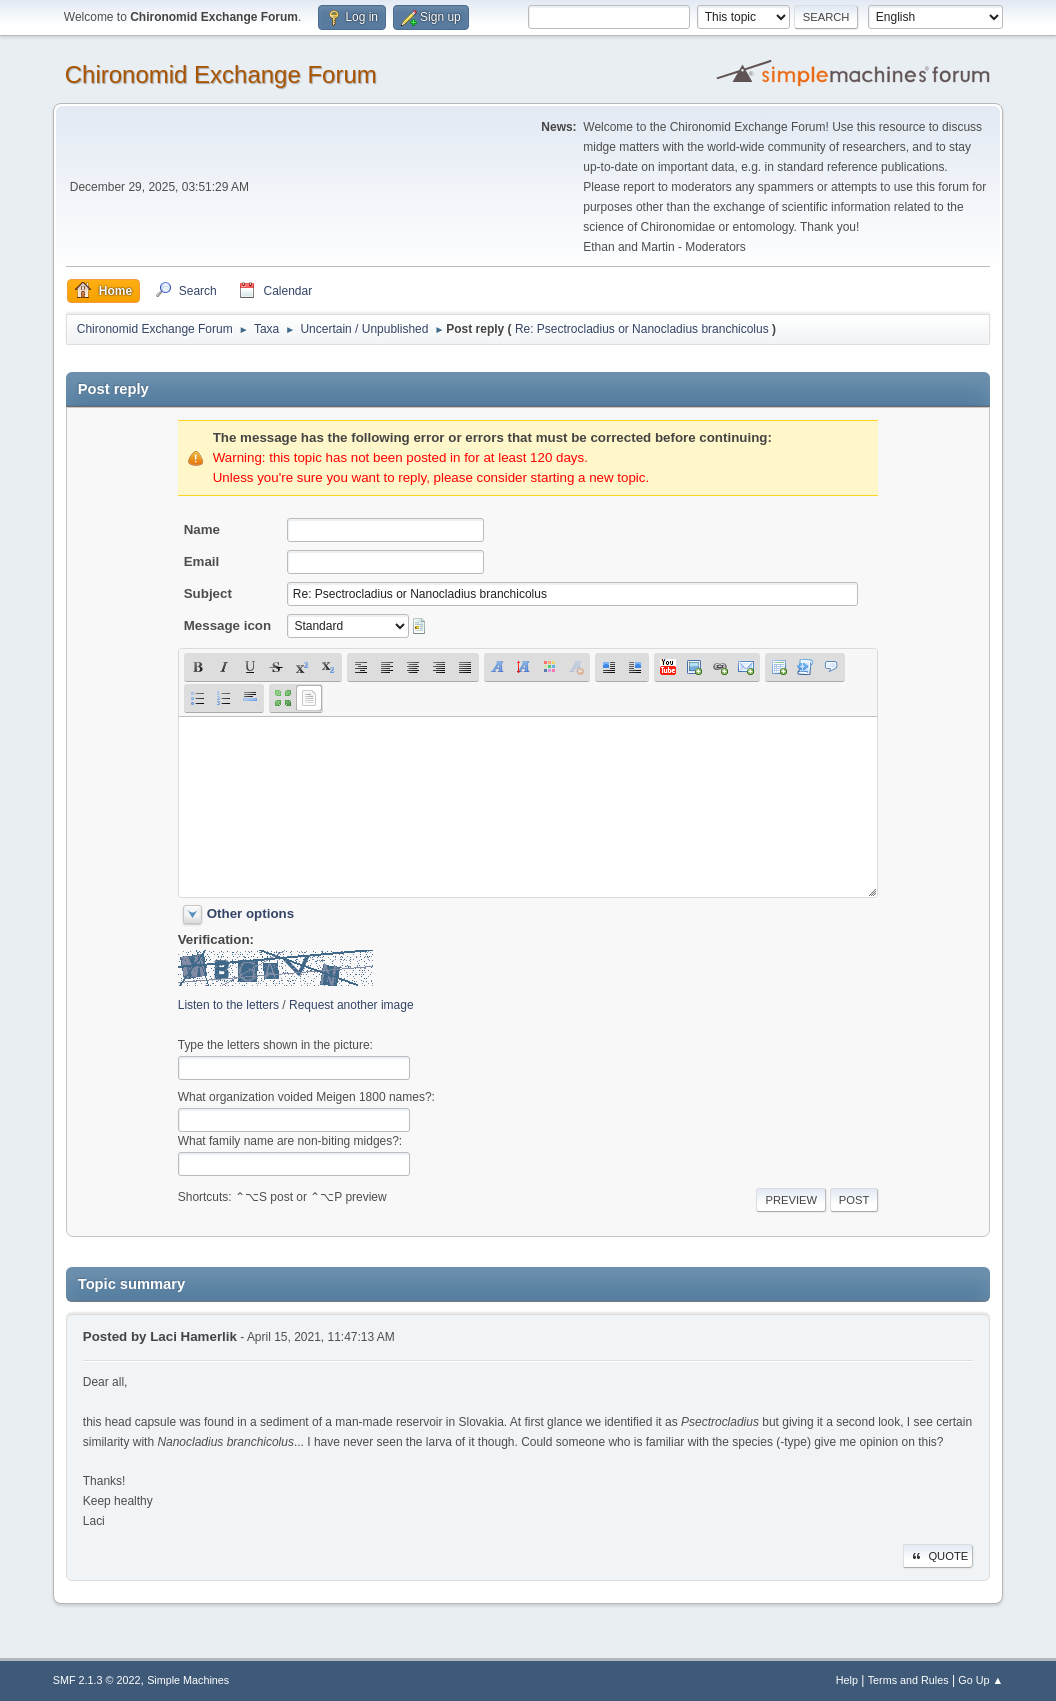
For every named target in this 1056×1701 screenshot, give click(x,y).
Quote (938, 1556)
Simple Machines (188, 1680)
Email (202, 561)
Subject (208, 593)
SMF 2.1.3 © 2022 (97, 1680)
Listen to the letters (228, 1005)
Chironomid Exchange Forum (221, 74)
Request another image (351, 1005)
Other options (250, 913)
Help (847, 1680)
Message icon (227, 625)
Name (202, 529)
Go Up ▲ (980, 1680)
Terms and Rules (908, 1680)
